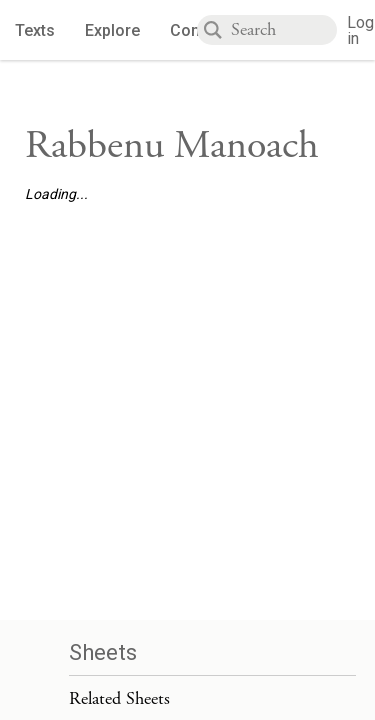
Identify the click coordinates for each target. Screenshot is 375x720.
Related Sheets (119, 698)
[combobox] (284, 30)
